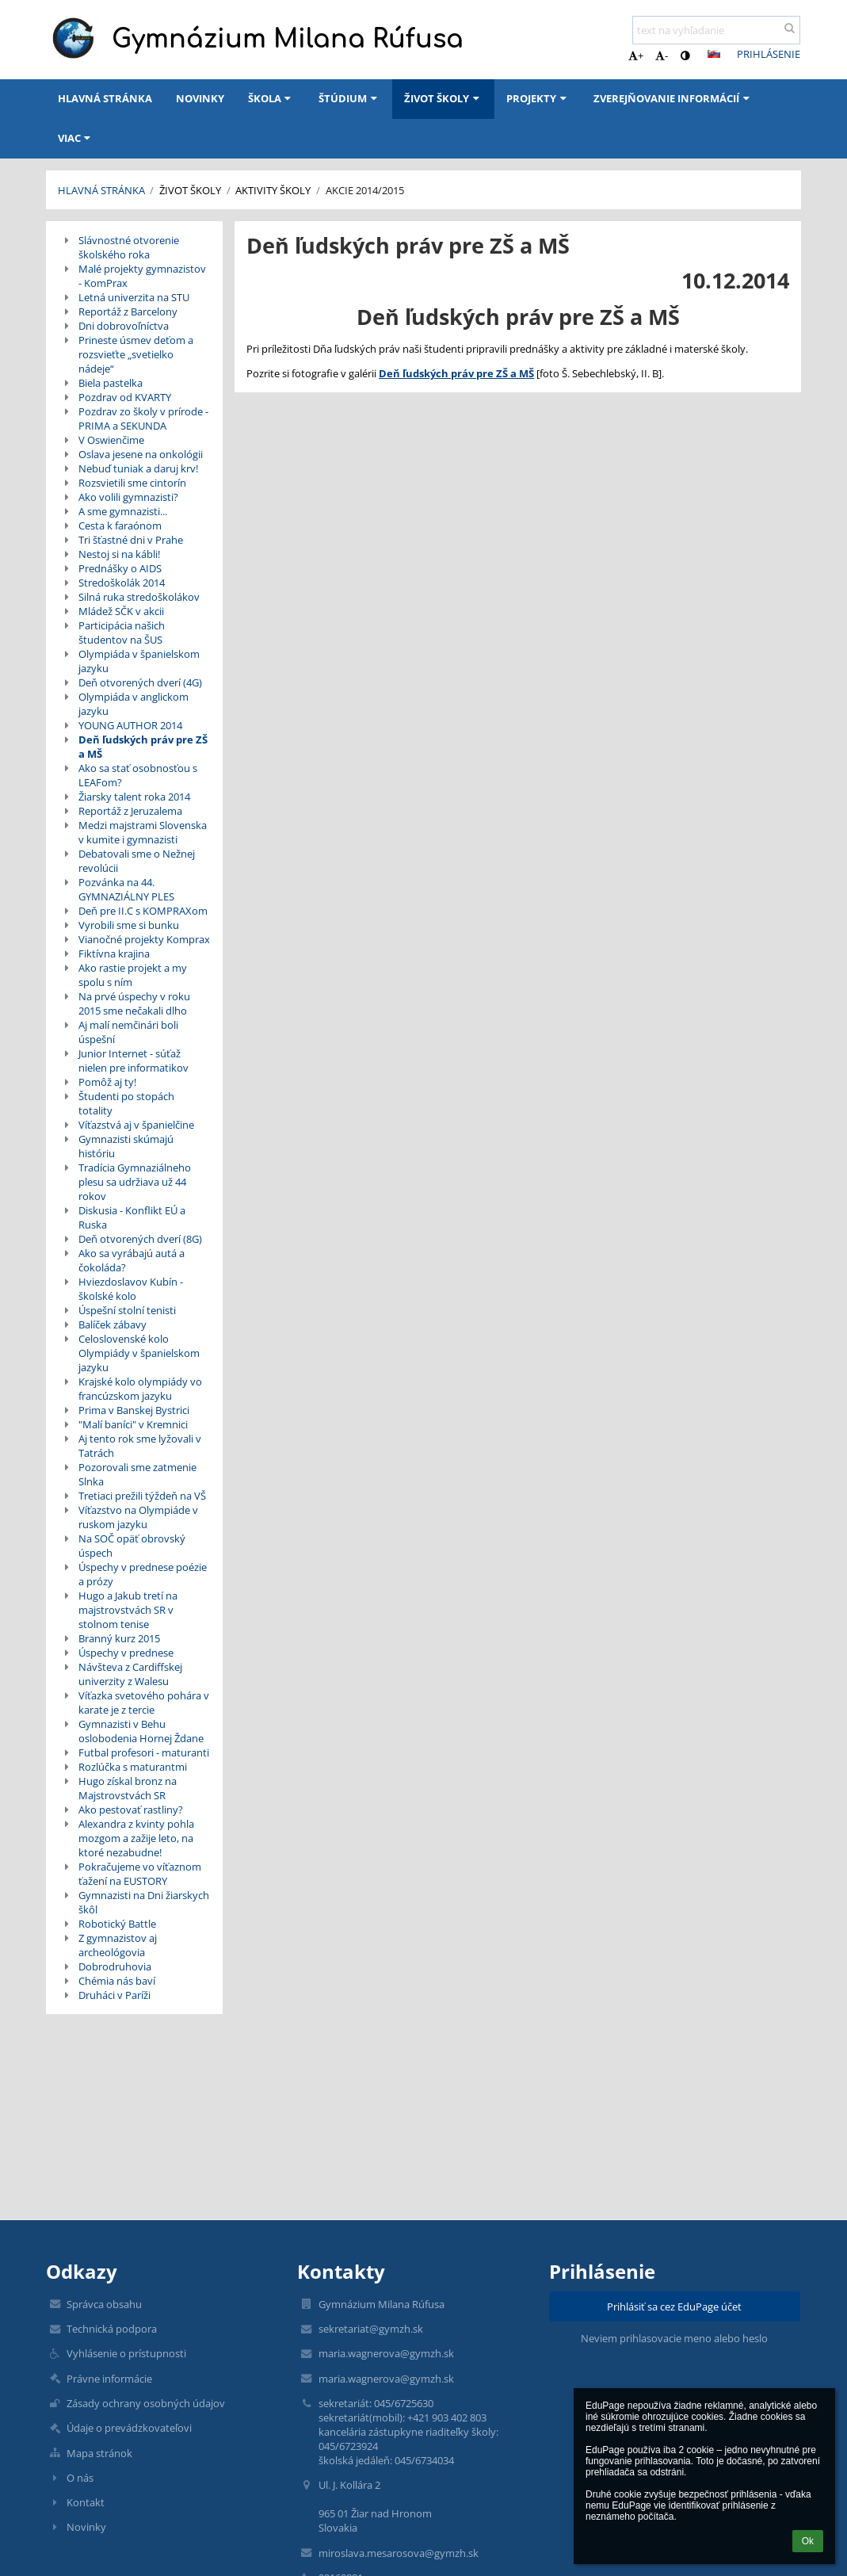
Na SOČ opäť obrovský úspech (131, 1545)
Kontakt (86, 2502)
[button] (714, 53)
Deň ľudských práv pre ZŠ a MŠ (143, 746)
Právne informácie (109, 2379)
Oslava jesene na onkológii (140, 454)
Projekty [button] (538, 98)
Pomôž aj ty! (107, 1082)
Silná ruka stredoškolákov (139, 597)
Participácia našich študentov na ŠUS (121, 632)
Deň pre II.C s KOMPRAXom (143, 911)
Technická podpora (112, 2329)
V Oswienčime (111, 440)
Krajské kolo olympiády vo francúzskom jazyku (140, 1388)
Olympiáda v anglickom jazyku (133, 704)
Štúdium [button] (349, 98)
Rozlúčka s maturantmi (132, 1767)
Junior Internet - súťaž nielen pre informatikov (133, 1060)
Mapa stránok (99, 2453)
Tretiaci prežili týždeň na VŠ (142, 1496)
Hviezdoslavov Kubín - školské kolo (130, 1289)
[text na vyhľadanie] (716, 30)
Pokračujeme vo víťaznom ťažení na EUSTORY (139, 1873)
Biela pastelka (110, 383)
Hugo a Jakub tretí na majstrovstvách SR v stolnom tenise (127, 1609)
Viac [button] (76, 138)
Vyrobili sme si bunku (128, 925)
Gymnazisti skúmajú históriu (126, 1146)
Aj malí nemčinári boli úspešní (128, 1032)
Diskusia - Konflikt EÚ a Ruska (131, 1217)
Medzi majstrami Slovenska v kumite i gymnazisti (142, 832)
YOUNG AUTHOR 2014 (130, 725)
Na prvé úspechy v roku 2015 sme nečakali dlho (134, 1003)
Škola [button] (271, 98)
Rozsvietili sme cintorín (132, 483)
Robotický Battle (117, 1924)
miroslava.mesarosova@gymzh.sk (399, 2553)
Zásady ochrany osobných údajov (146, 2403)
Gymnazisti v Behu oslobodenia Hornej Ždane (141, 1731)
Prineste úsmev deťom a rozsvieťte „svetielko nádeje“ (135, 354)
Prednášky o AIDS (120, 568)
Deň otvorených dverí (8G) (140, 1239)
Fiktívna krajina (114, 953)
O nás (80, 2478)
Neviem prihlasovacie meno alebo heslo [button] (674, 2338)
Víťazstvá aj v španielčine (136, 1125)
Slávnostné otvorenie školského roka (128, 247)
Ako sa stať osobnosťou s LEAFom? (137, 775)
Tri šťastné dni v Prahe (130, 540)
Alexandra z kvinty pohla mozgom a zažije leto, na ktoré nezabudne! (136, 1838)
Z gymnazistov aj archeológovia (117, 1945)
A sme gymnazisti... (122, 511)
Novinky (86, 2527)
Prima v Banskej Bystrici (133, 1410)
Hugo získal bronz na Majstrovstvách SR (127, 1788)
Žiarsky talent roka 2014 (134, 796)
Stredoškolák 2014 (121, 582)
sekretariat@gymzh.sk (371, 2329)
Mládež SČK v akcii (121, 611)
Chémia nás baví (116, 1981)
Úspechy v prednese (126, 1652)
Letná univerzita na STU (133, 297)
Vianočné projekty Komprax (144, 939)
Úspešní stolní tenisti (127, 1310)
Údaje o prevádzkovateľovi (129, 2428)
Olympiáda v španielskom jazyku (139, 661)
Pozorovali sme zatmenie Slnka (137, 1474)
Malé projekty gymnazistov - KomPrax (142, 276)
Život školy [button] (443, 98)
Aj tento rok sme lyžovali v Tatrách (139, 1445)
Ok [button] (808, 2541)
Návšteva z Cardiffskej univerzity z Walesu (130, 1674)
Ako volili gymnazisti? (128, 497)
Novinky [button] (200, 98)
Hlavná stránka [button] (105, 98)
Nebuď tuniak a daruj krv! (138, 468)
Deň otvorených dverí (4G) (140, 682)
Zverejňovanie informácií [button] (673, 98)
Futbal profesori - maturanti (143, 1752)
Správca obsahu (104, 2304)
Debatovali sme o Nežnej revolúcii (136, 861)
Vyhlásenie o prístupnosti (126, 2353)
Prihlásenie (768, 54)
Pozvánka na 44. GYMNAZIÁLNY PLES (126, 889)
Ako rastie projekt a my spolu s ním (132, 975)
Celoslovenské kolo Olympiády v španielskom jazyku (139, 1353)
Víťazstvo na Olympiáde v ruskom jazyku (138, 1517)
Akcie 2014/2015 (365, 190)
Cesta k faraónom (120, 525)
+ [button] (635, 55)
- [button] (661, 55)
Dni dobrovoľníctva (123, 326)
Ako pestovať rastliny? (130, 1809)
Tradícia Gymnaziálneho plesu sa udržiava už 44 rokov (134, 1181)
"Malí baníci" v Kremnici (133, 1424)
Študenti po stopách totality (126, 1103)
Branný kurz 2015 (119, 1638)
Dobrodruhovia (114, 1966)
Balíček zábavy (112, 1324)
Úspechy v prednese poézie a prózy (142, 1574)
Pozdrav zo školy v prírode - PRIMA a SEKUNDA (143, 418)
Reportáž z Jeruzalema (130, 811)
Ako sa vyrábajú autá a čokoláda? (131, 1260)
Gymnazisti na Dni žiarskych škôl (143, 1902)
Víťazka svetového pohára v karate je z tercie (143, 1702)
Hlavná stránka (101, 190)
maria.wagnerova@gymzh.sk (386, 2353)
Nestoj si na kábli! (119, 554)
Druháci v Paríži (114, 1995)
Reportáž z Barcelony (127, 311)
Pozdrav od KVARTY (124, 397)
